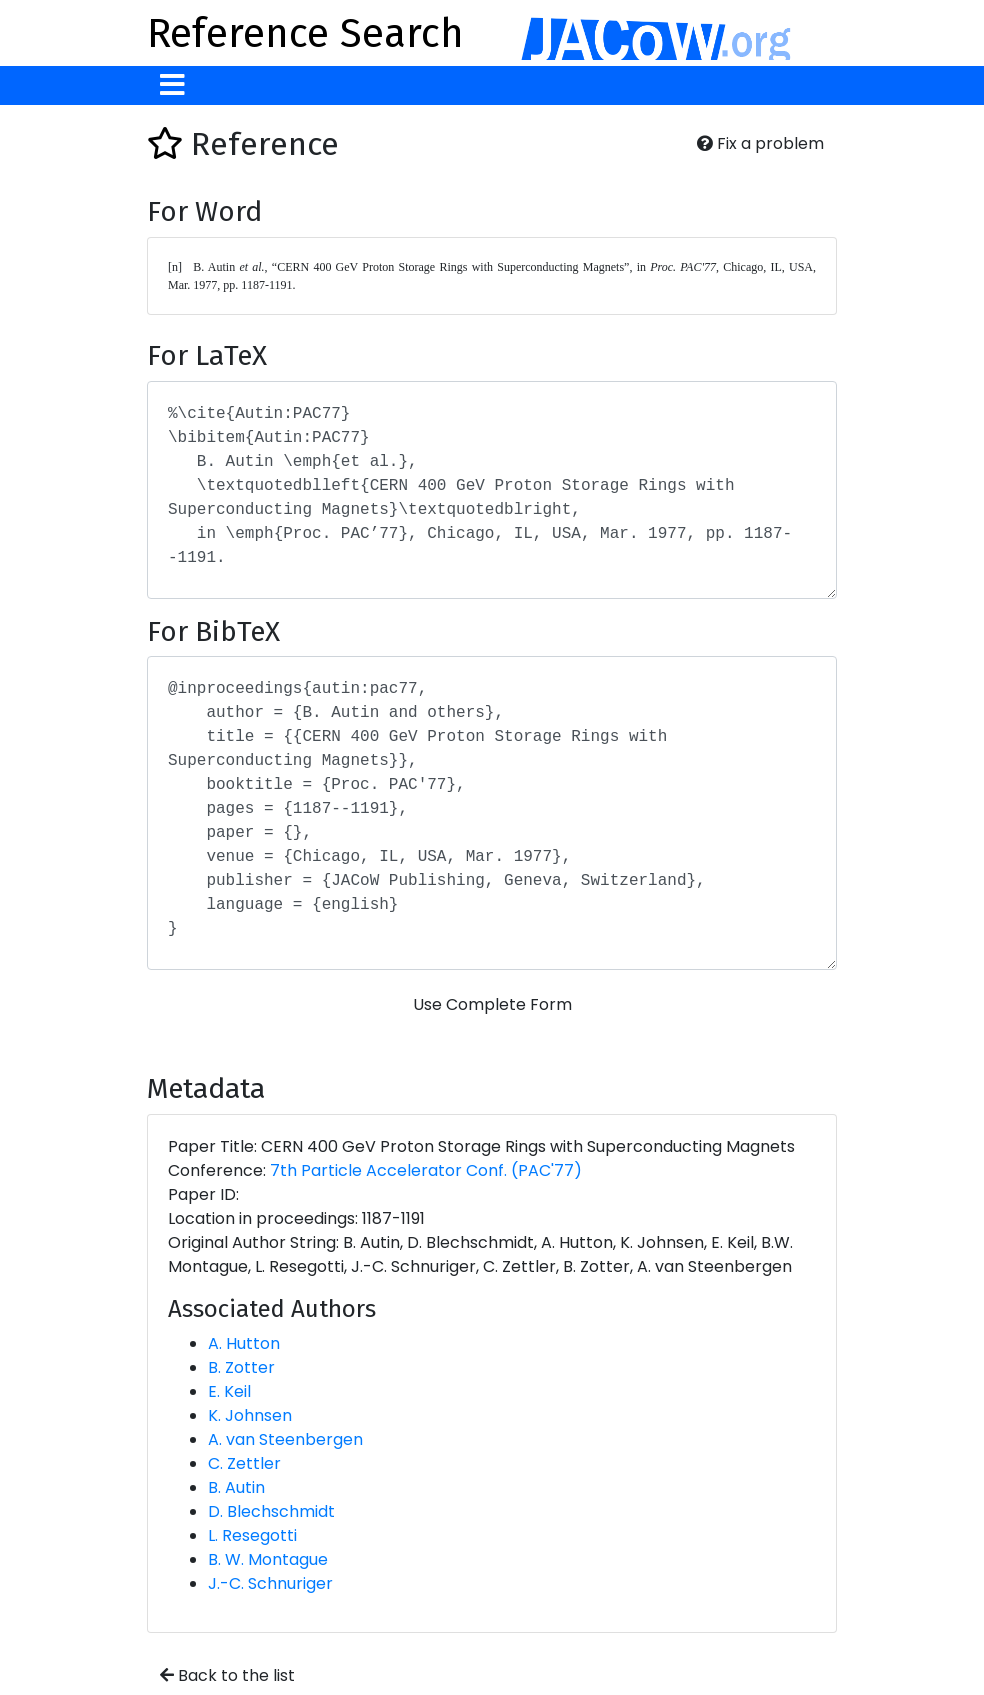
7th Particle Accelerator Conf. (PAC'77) (426, 1170)
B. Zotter (241, 1367)
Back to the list (227, 1675)
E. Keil (229, 1391)
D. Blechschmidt (271, 1511)
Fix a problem (760, 143)
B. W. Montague (268, 1559)
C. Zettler (244, 1463)
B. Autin (236, 1487)
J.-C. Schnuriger (270, 1583)
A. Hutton (244, 1343)
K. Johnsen (250, 1415)
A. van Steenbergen (285, 1439)
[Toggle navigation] (172, 85)
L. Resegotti (252, 1535)
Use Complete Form (492, 1004)
